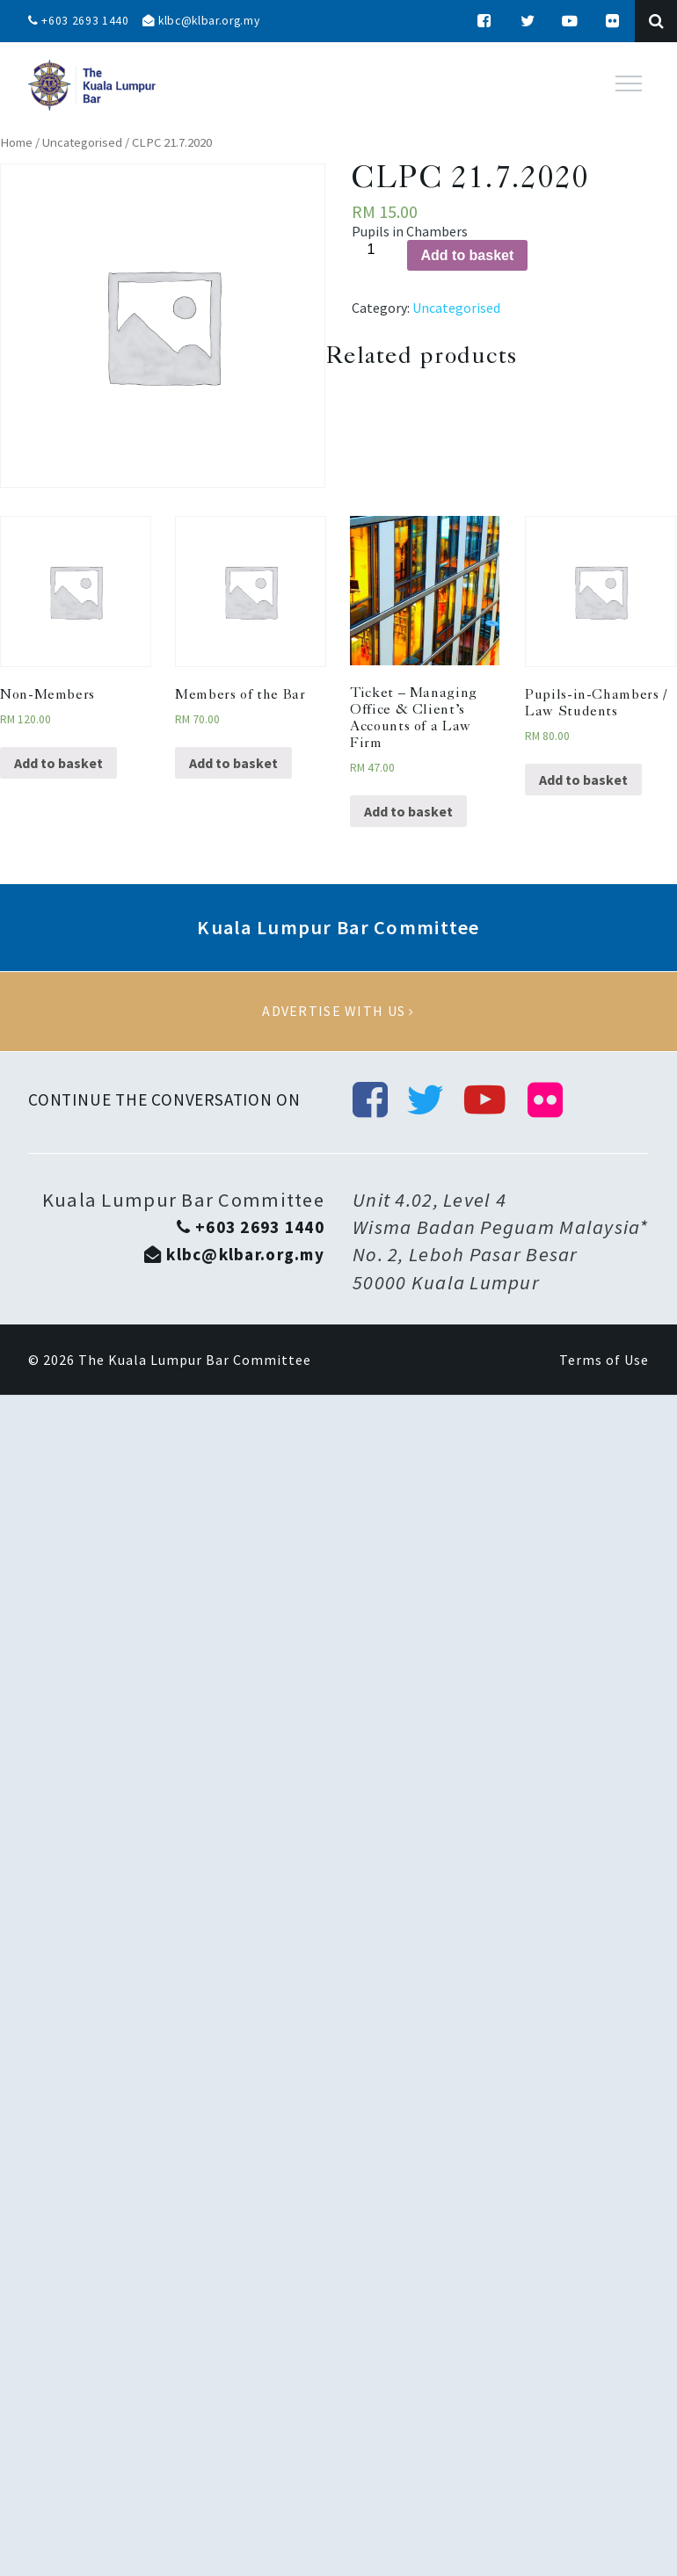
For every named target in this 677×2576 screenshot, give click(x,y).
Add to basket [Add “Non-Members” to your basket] (58, 763)
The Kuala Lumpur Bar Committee (194, 1360)
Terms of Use (604, 1360)
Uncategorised (82, 142)
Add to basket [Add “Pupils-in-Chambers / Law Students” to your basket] (583, 779)
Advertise (338, 1011)
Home (16, 142)
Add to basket (467, 255)
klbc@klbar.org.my (205, 21)
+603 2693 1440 (79, 21)
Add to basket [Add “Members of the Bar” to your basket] (233, 763)
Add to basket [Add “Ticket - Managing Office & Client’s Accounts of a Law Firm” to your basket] (408, 811)
